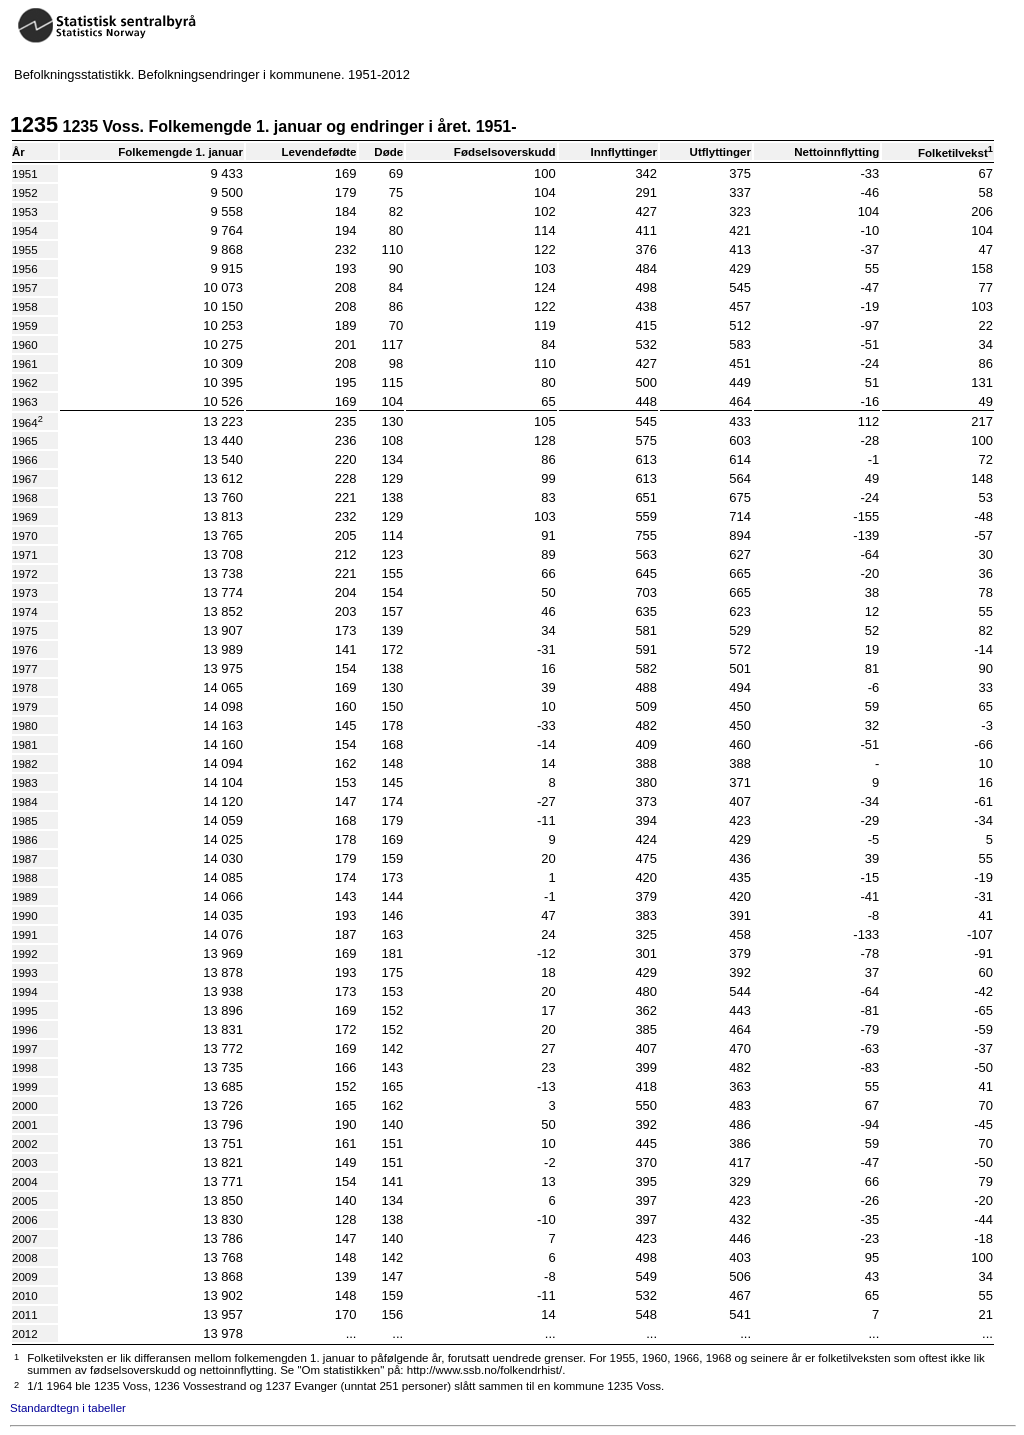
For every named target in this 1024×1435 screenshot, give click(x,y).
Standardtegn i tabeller (68, 1408)
